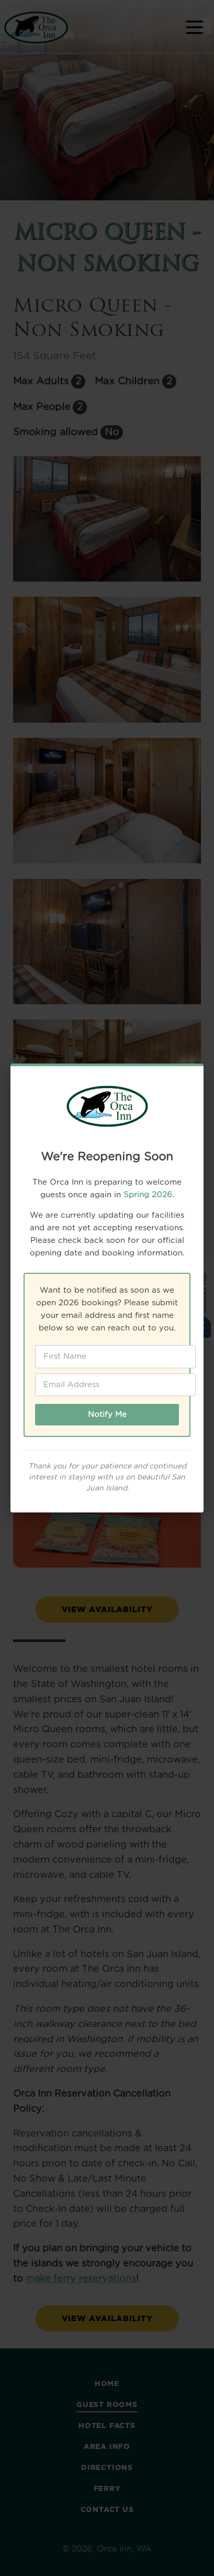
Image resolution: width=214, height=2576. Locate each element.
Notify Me (107, 1415)
